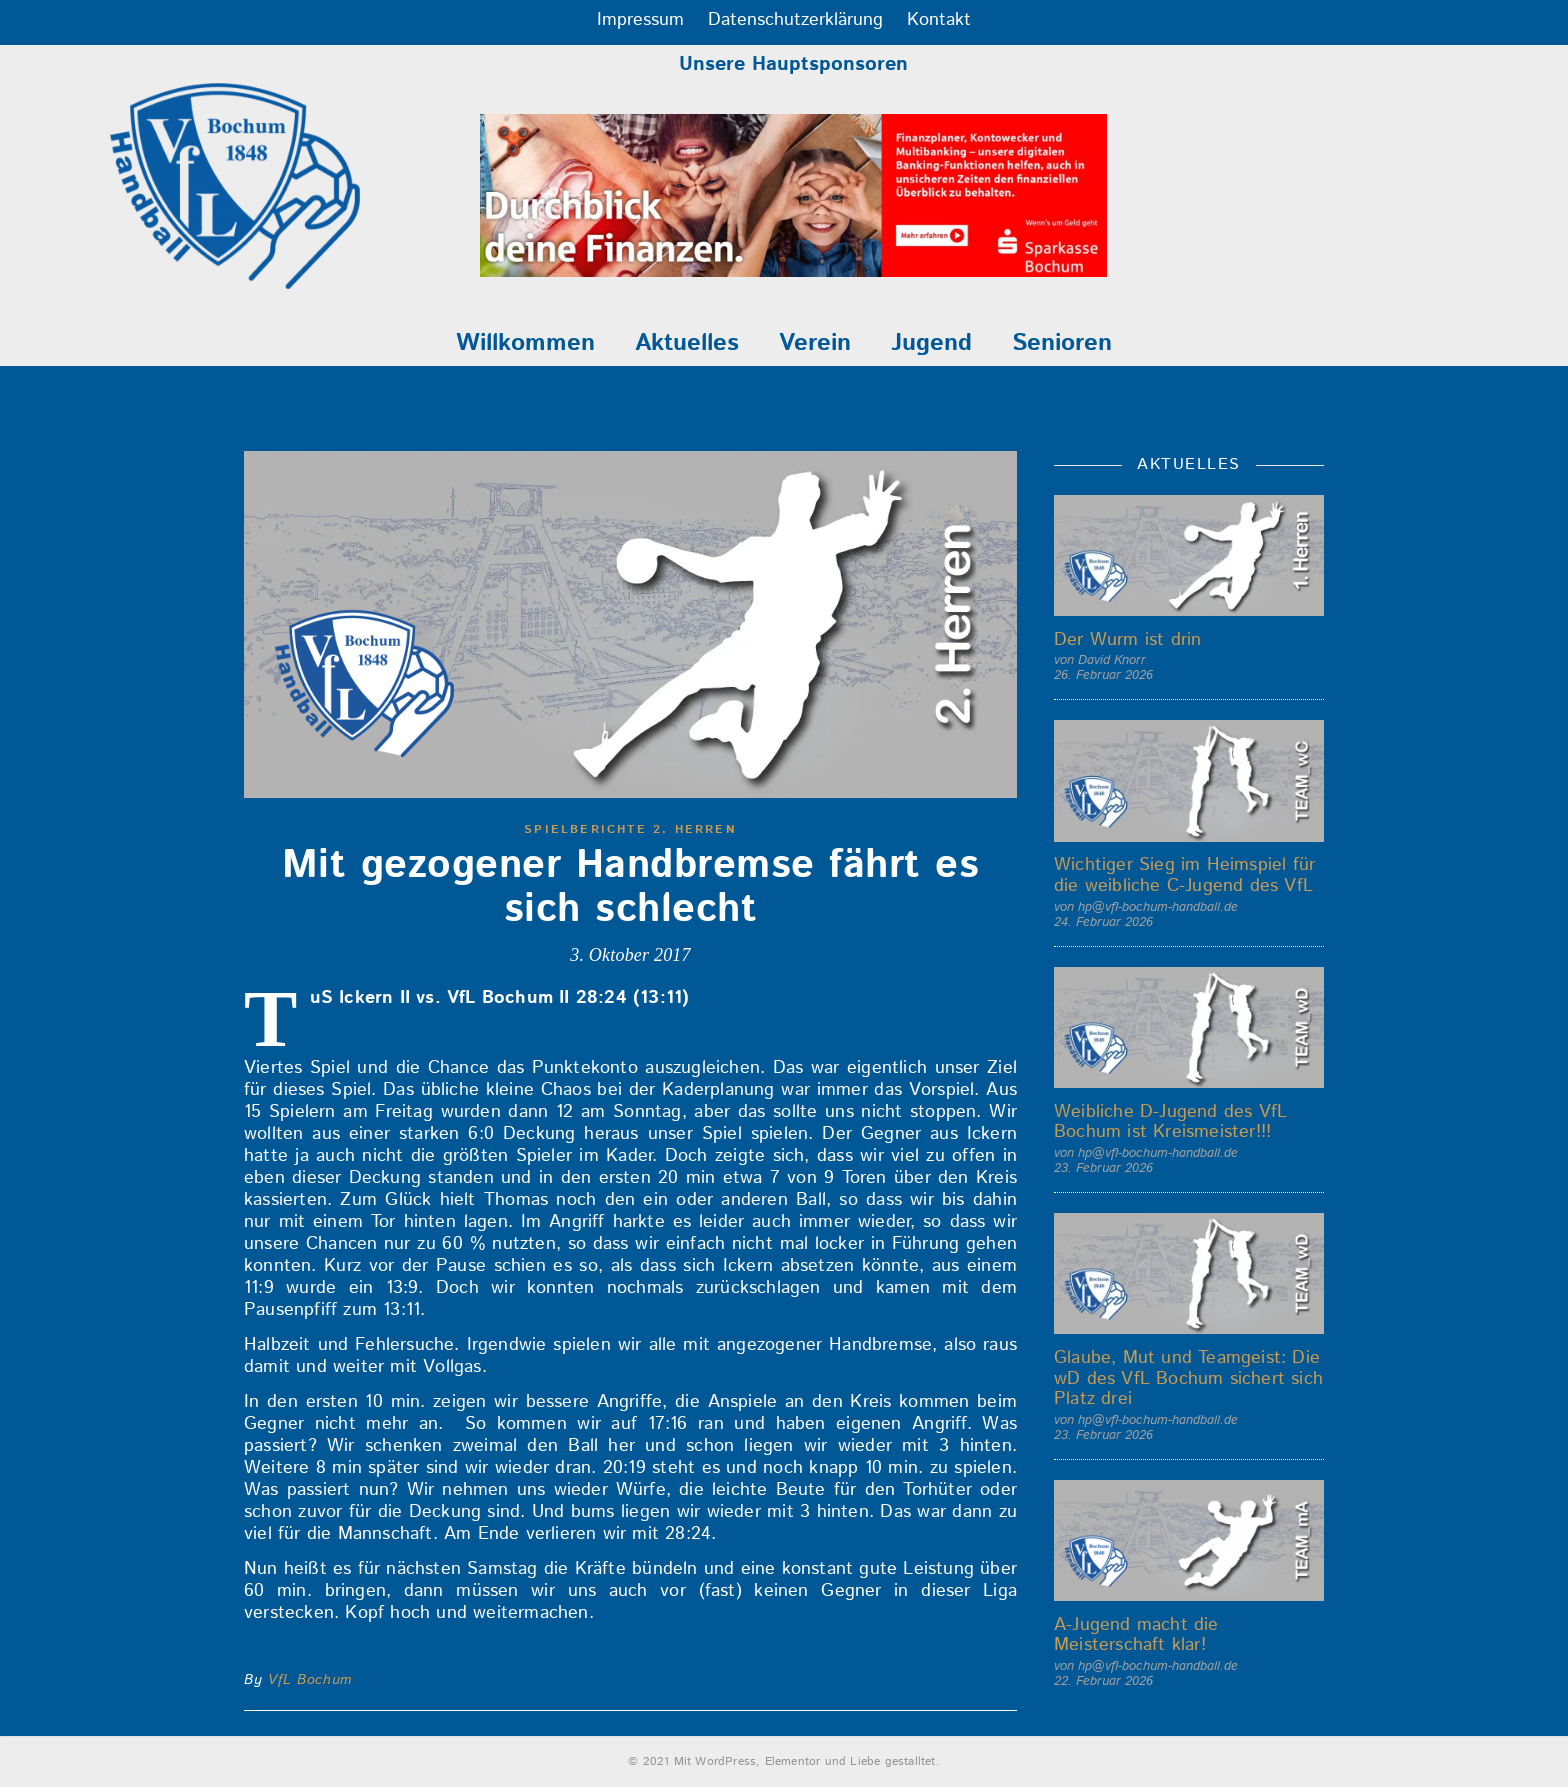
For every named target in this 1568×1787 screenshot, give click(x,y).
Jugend (931, 343)
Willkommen (525, 343)
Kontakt (939, 20)
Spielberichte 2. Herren (630, 829)
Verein (815, 343)
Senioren (1062, 343)
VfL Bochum (310, 1680)
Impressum (640, 20)
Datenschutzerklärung (795, 20)
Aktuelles (687, 343)
